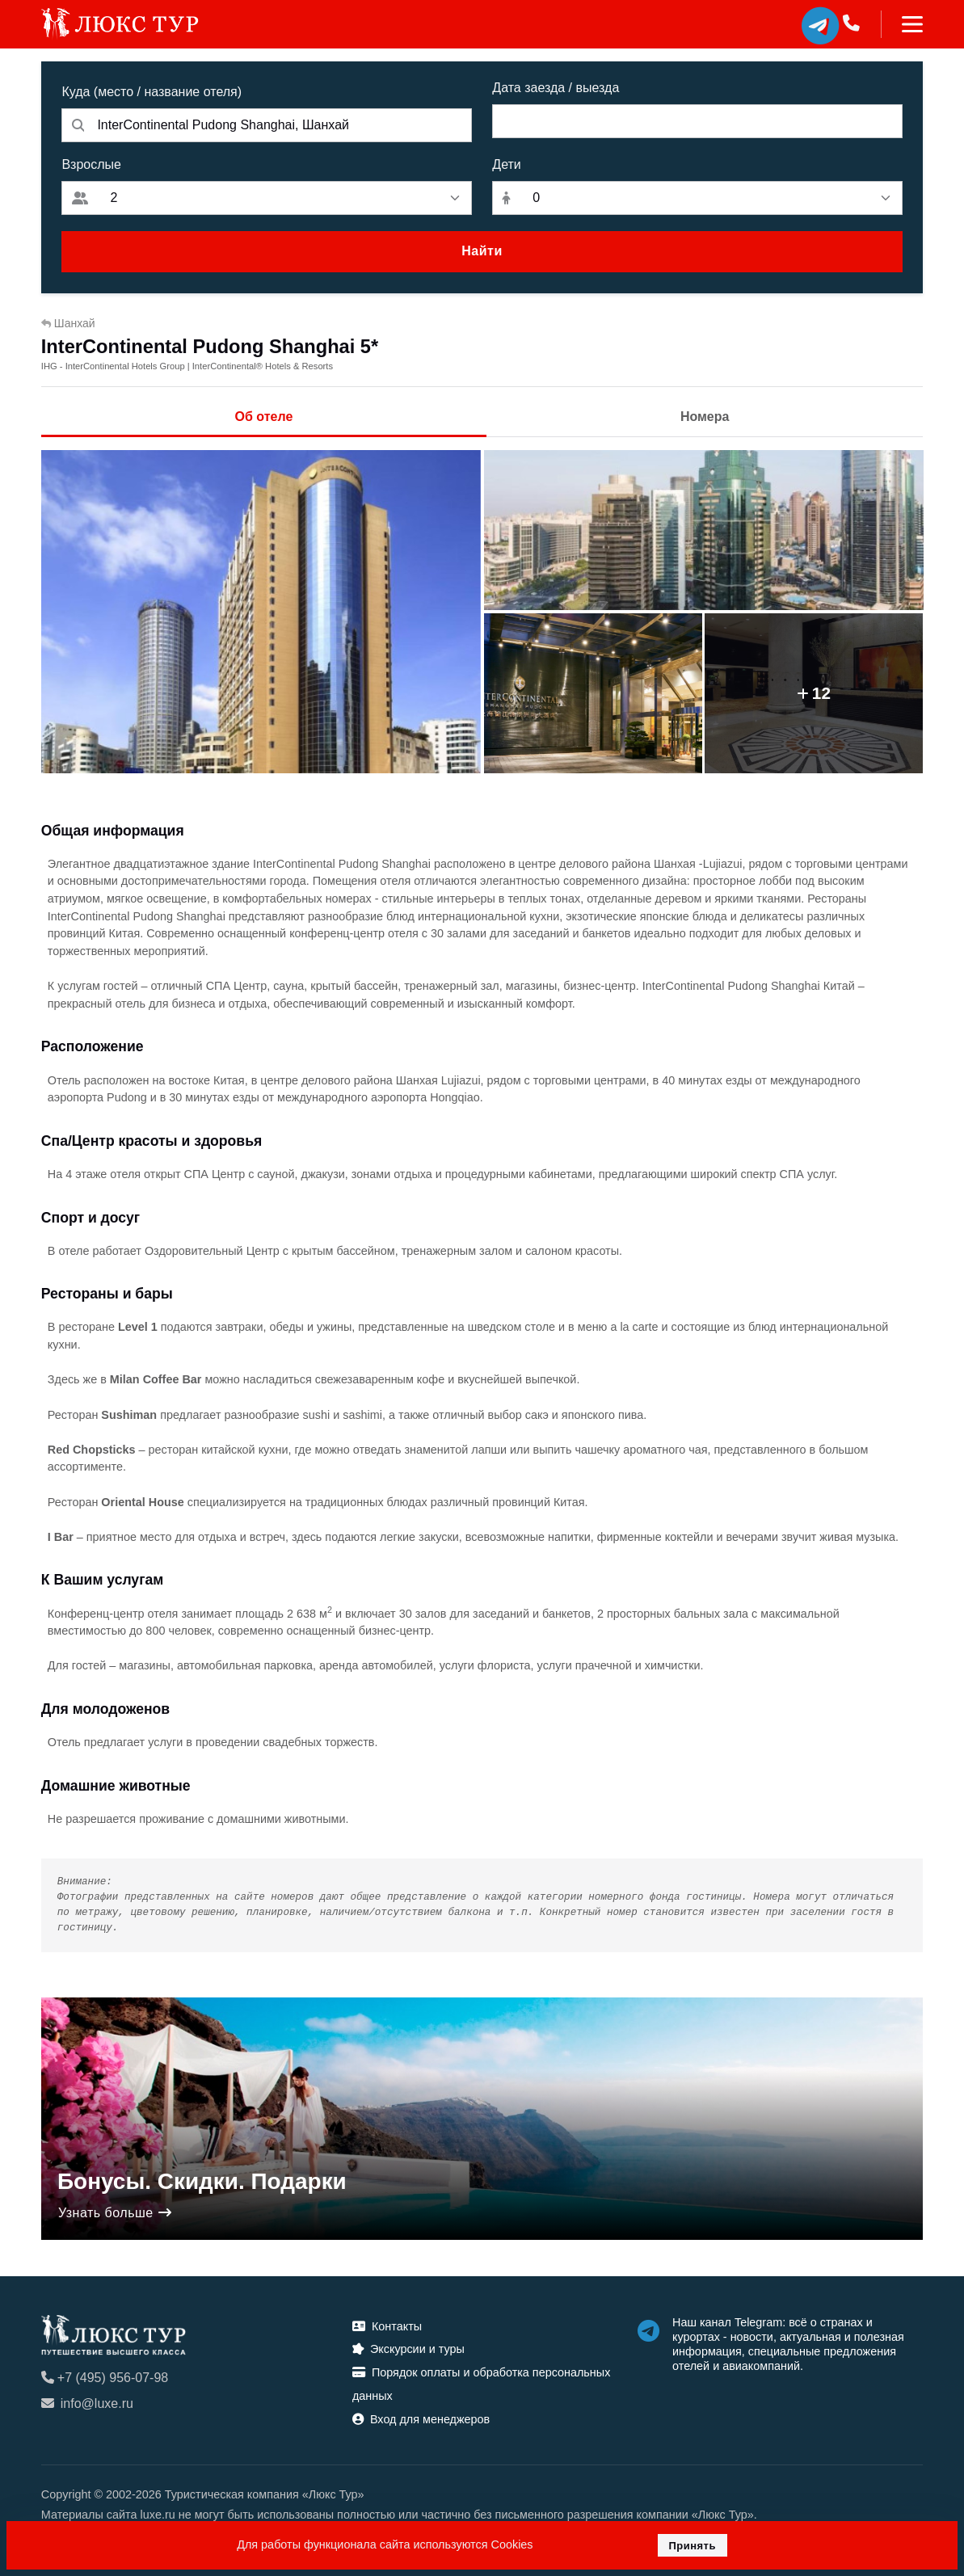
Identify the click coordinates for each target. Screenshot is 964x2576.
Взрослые (91, 164)
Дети (506, 164)
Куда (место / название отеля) (151, 92)
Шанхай (68, 323)
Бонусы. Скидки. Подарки (202, 2181)
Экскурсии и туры (408, 2348)
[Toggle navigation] (902, 24)
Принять (692, 2546)
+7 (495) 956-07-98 (104, 2377)
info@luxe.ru (87, 2403)
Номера (705, 416)
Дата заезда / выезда (555, 88)
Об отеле (264, 416)
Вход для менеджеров (421, 2419)
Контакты (387, 2326)
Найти (481, 251)
